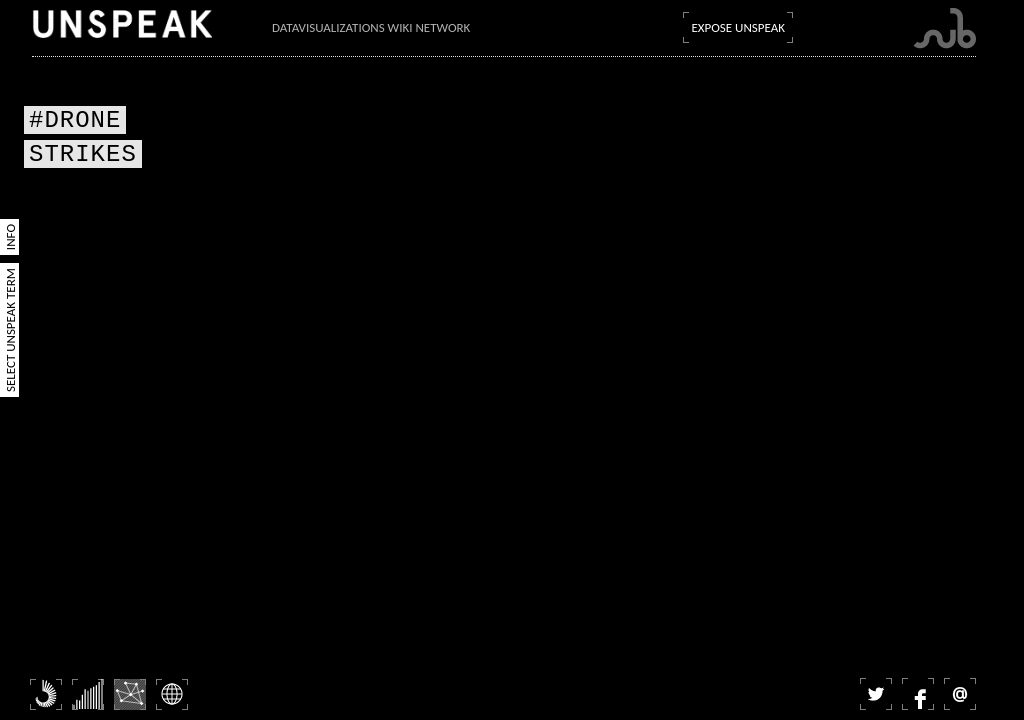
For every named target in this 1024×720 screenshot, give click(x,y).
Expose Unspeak (738, 27)
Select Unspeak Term (10, 330)
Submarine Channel (944, 28)
